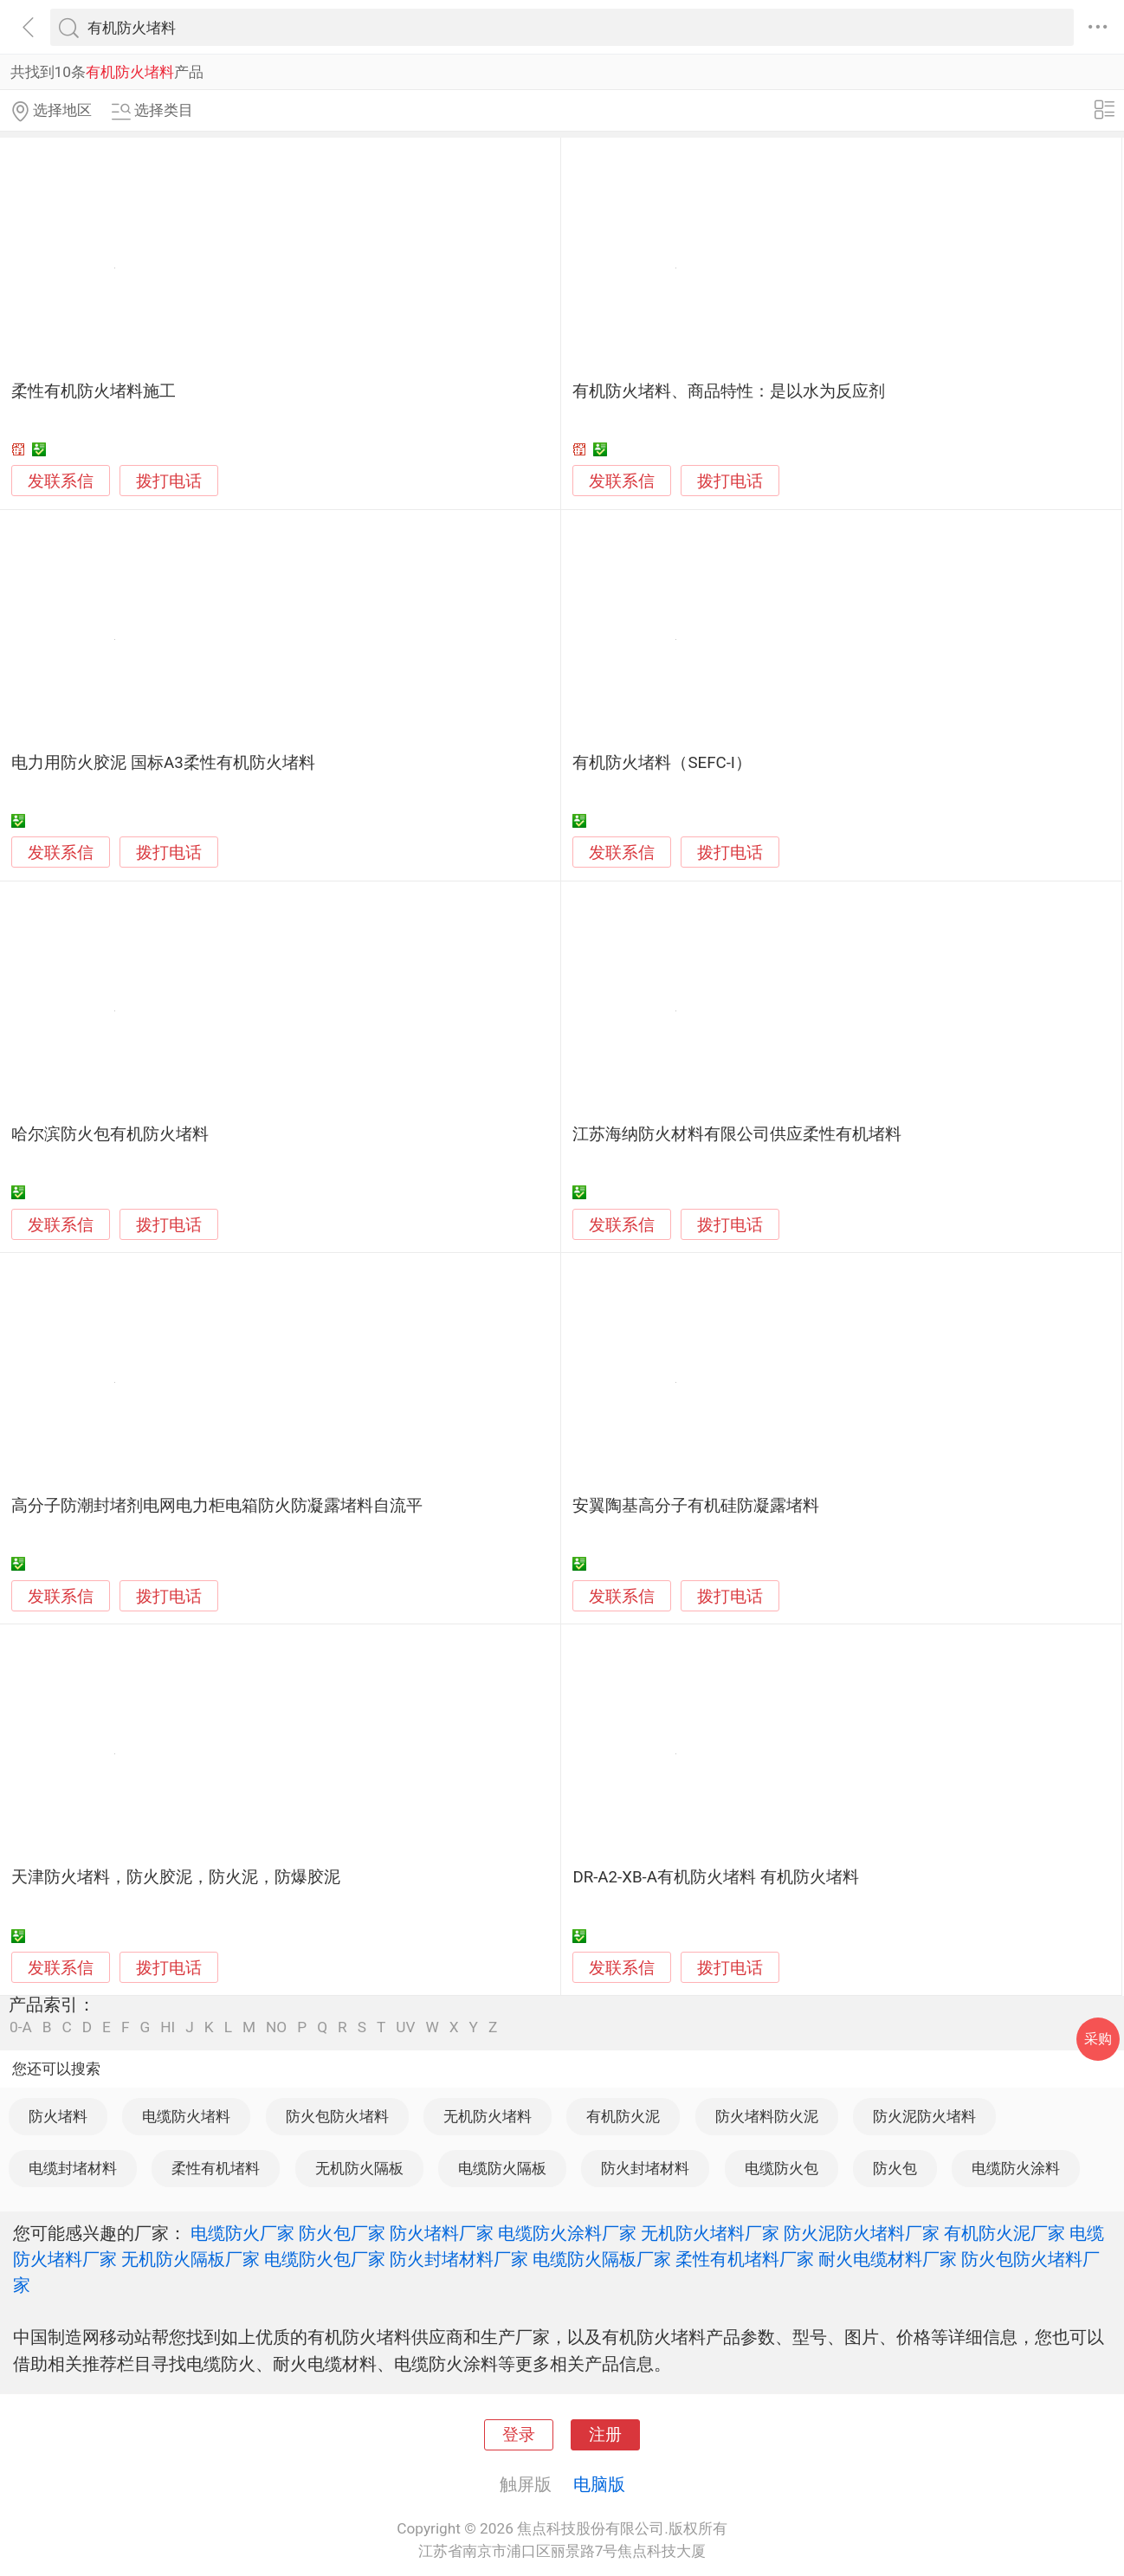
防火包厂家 (342, 2233)
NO (276, 2027)
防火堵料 (58, 2116)
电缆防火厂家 (242, 2233)
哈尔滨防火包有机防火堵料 (110, 1134)
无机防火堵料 (487, 2116)
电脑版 (599, 2484)
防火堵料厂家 (442, 2233)
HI (167, 2027)
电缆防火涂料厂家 (567, 2233)
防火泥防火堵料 (924, 2116)
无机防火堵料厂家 (710, 2233)
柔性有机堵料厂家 (744, 2259)
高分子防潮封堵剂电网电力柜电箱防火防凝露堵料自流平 (217, 1505)
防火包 (895, 2168)
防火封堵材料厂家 (459, 2259)
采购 (1098, 2038)
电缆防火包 (781, 2168)
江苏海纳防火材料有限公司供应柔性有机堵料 (736, 1134)
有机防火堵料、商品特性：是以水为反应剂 (728, 391)
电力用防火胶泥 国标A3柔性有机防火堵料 (162, 762)
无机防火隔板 (359, 2168)
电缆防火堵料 (186, 2116)
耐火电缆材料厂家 (887, 2259)
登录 (518, 2434)
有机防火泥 (623, 2116)
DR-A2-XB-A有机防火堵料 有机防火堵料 (715, 1877)
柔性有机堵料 (215, 2168)
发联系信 (61, 481)
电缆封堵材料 (73, 2168)
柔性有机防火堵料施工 (93, 391)
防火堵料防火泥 (766, 2116)
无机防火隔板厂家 (190, 2259)
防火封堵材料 (645, 2168)
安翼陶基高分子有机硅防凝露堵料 (695, 1505)
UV (405, 2027)
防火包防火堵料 (337, 2116)
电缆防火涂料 (1016, 2168)
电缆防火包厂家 (324, 2259)
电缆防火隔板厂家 (602, 2259)
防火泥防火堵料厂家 (862, 2233)
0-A (21, 2027)
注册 (605, 2434)
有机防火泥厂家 (1004, 2233)
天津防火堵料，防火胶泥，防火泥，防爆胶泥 (175, 1877)
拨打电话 (169, 481)
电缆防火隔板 (502, 2168)
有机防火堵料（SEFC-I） (662, 762)
